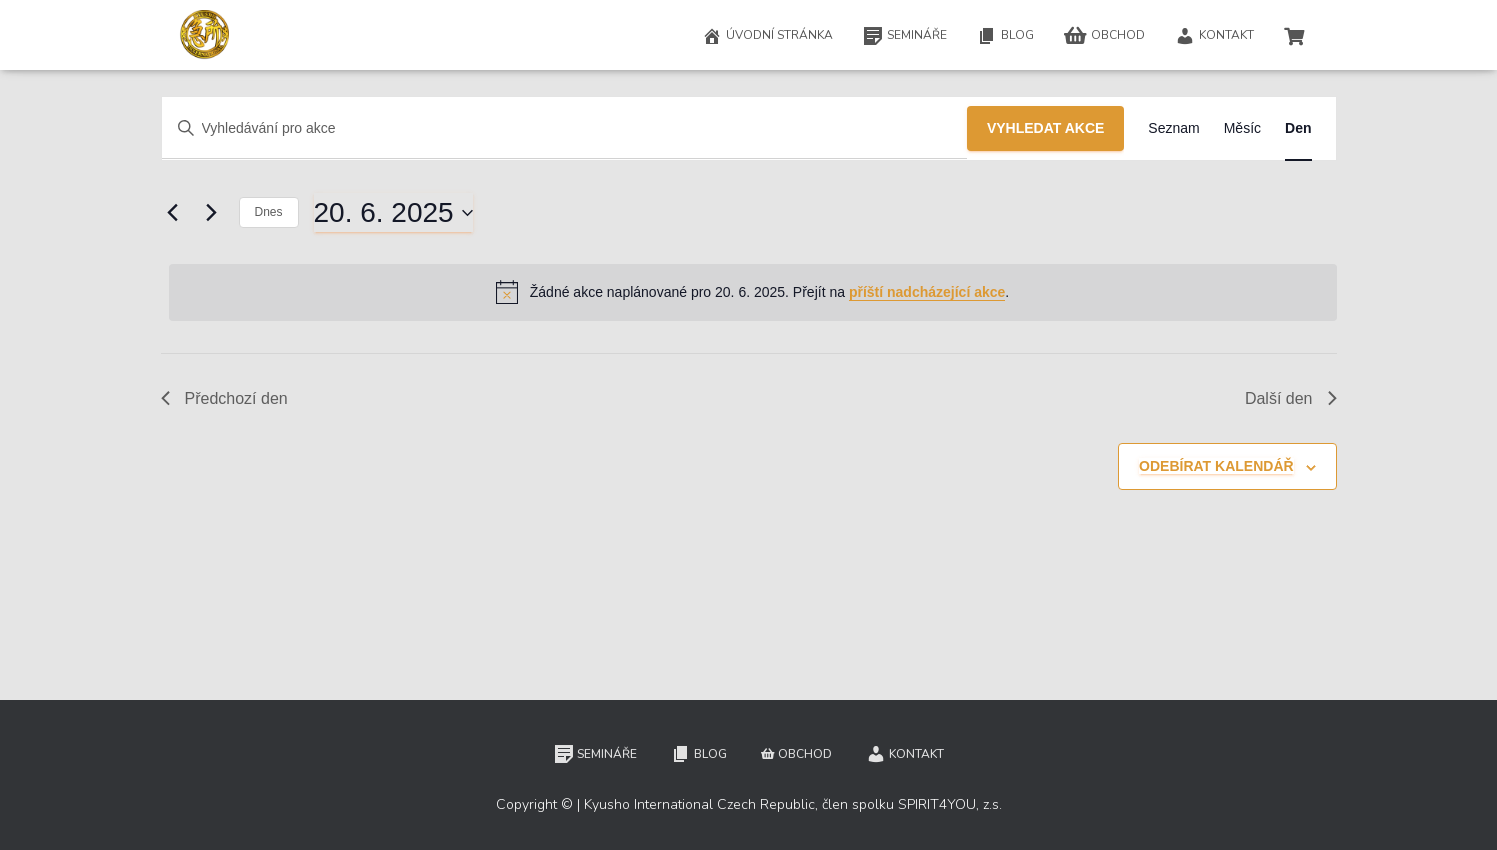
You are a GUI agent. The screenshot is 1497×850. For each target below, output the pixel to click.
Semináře (905, 36)
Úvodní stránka (767, 36)
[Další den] (212, 213)
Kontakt (1214, 36)
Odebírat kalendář (1216, 466)
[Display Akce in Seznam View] (1173, 128)
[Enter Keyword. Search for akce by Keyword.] (564, 128)
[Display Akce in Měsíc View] (1242, 128)
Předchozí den (224, 398)
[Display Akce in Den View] (1298, 128)
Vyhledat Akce (1045, 128)
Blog (1005, 36)
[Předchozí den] (173, 213)
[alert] (753, 292)
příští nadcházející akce (927, 292)
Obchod (1104, 36)
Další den (1291, 398)
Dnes (269, 212)
